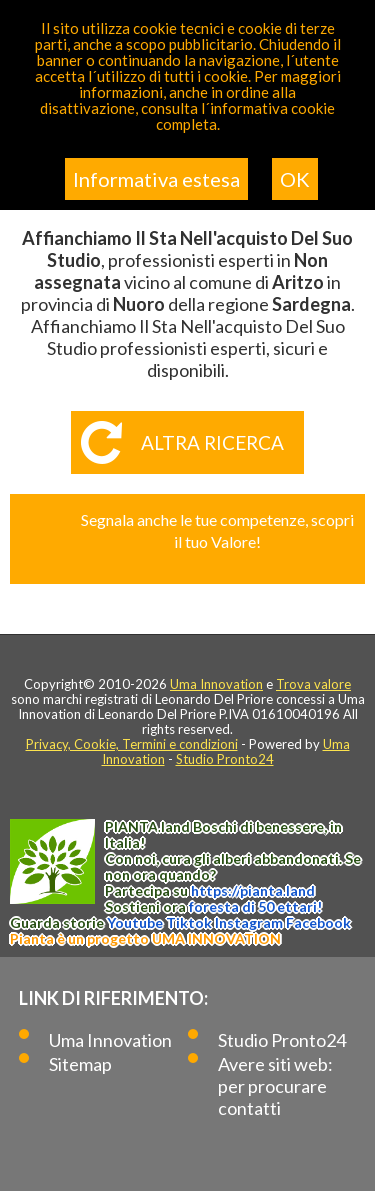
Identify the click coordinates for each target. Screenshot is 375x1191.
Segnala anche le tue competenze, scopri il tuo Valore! (217, 530)
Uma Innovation (216, 684)
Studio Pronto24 (225, 759)
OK (295, 179)
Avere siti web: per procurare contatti (275, 1086)
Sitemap (80, 1064)
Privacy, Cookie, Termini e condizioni (132, 744)
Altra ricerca (212, 442)
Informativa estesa (156, 179)
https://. (253, 890)
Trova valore (313, 684)
